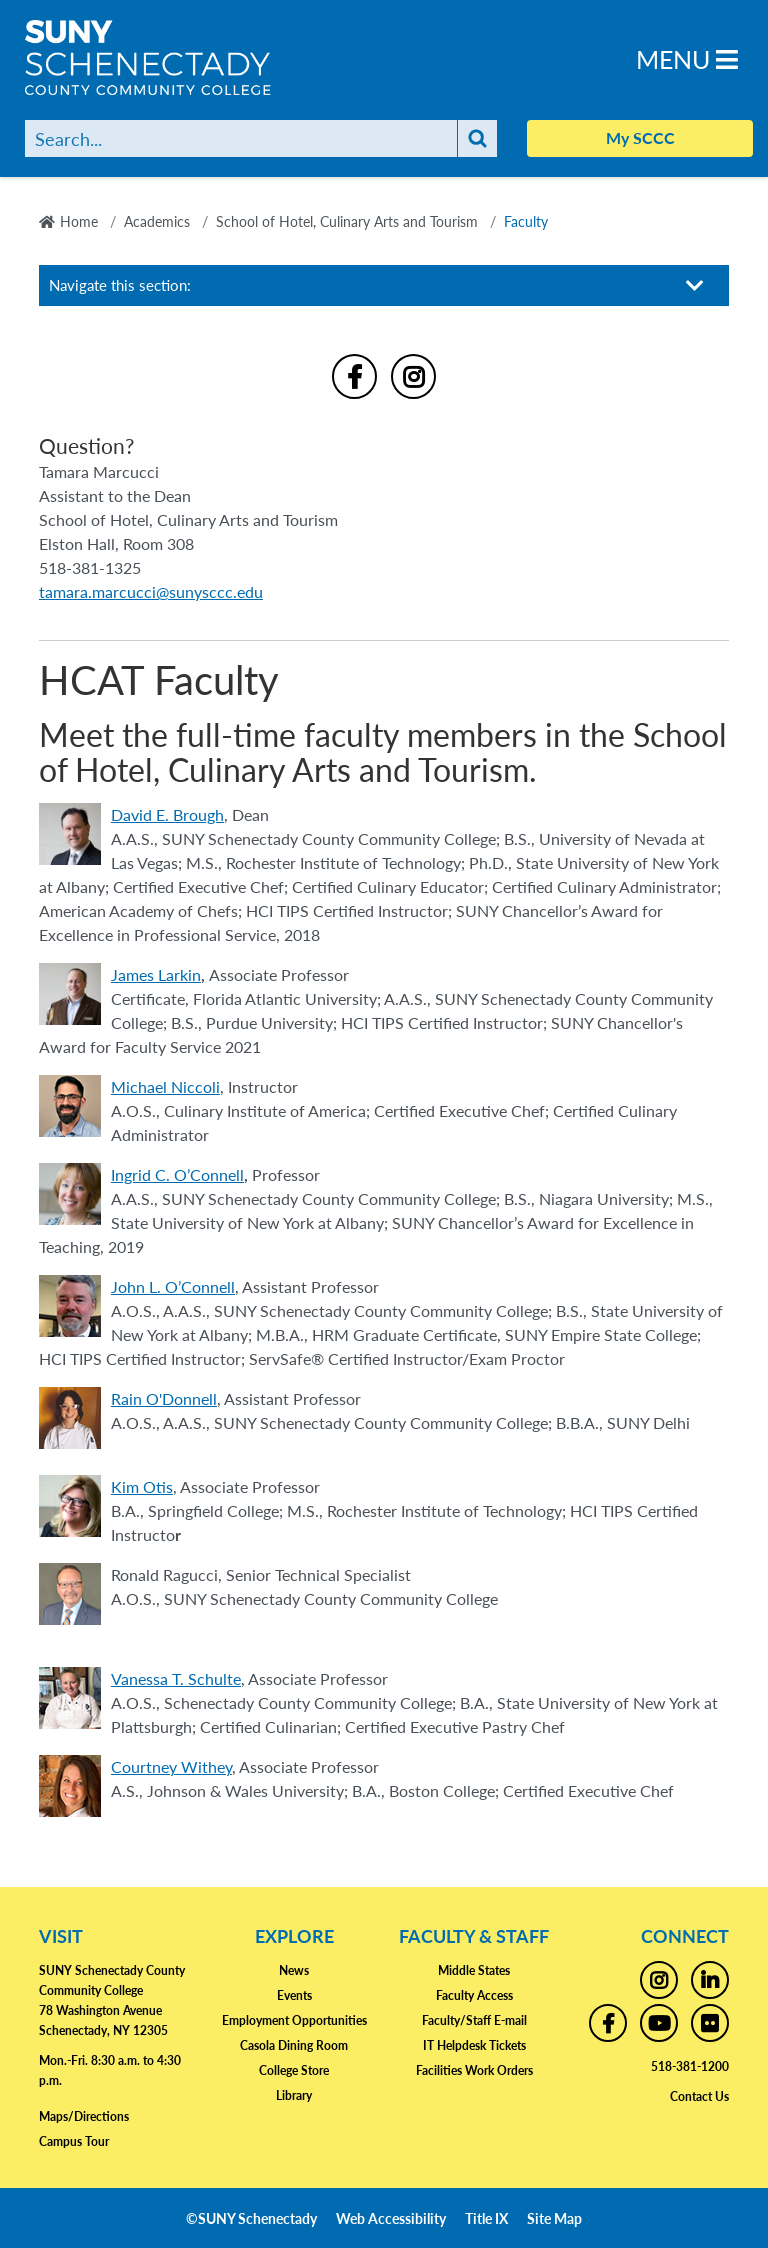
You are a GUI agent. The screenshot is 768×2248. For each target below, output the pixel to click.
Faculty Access (474, 1995)
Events (294, 1995)
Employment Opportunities (294, 2020)
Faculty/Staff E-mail (474, 2020)
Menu (687, 58)
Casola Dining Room (294, 2045)
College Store (294, 2070)
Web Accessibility (391, 2218)
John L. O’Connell (173, 1286)
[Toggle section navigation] (695, 285)
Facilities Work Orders (474, 2070)
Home (79, 221)
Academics (157, 221)
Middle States (474, 1970)
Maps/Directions (84, 2116)
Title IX (486, 2218)
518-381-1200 (690, 2066)
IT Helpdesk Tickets (474, 2045)
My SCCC (640, 137)
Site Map (554, 2218)
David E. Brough (167, 814)
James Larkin (156, 974)
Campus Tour (74, 2141)
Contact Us (699, 2096)
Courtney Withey (171, 1766)
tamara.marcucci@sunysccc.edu (151, 591)
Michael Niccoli (165, 1086)
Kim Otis (142, 1486)
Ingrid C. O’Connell (177, 1174)
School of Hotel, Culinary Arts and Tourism (347, 221)
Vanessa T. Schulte (176, 1678)
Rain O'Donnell (164, 1398)
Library (294, 2095)
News (294, 1970)
